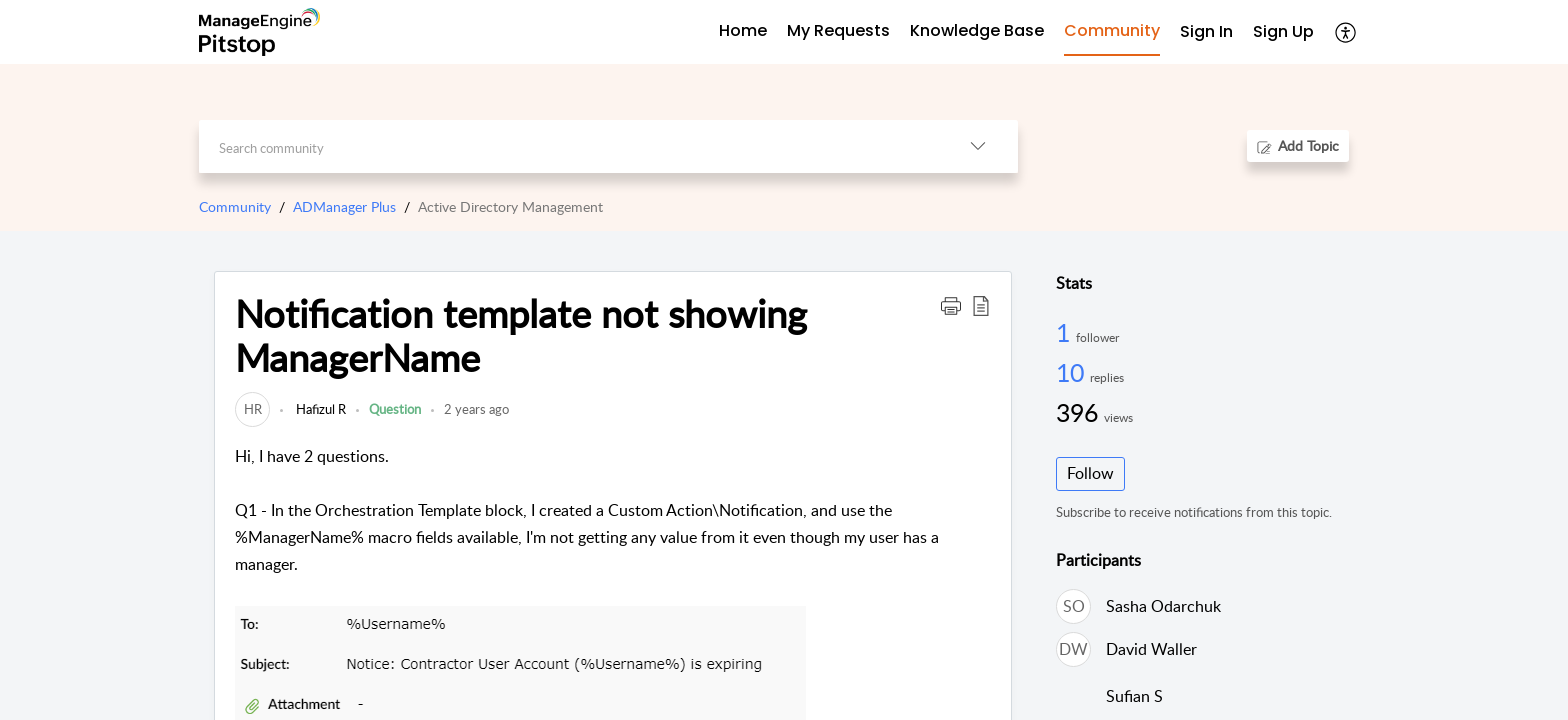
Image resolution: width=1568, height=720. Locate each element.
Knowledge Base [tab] (977, 30)
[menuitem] (1206, 32)
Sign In (1206, 31)
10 (1073, 372)
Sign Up (1283, 31)
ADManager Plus (344, 206)
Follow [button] (1090, 473)
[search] (568, 146)
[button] (1346, 32)
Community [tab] (1112, 30)
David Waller (1151, 649)
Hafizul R (319, 409)
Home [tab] (743, 30)
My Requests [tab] (838, 30)
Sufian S (1134, 696)
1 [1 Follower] (1066, 332)
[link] (252, 409)
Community (235, 206)
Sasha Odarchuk (1163, 606)
